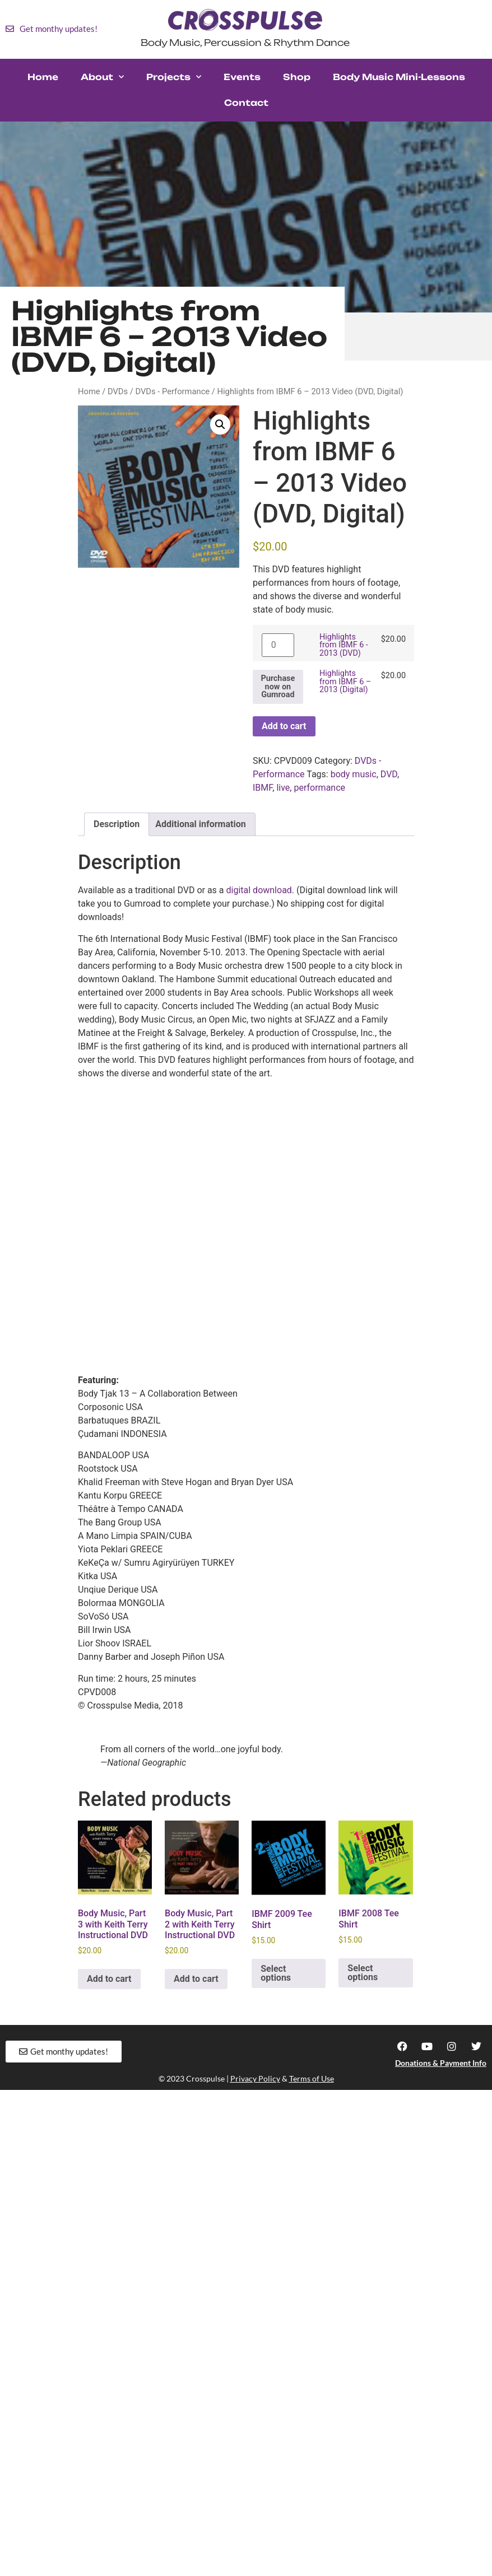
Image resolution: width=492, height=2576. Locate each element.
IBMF (262, 787)
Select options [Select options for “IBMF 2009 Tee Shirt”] (276, 1973)
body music (354, 774)
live (283, 787)
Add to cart (284, 726)
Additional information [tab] (200, 824)
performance (319, 787)
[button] (220, 424)
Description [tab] (117, 824)
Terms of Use (311, 2078)
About (102, 77)
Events (242, 77)
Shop (296, 77)
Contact (246, 102)
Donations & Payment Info (440, 2063)
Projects (173, 77)
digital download (259, 890)
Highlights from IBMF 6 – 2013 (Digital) (345, 681)
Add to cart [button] (109, 1978)
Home (42, 77)
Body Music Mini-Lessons (399, 77)
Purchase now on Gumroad (278, 686)
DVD (388, 774)
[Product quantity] (278, 645)
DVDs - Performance (173, 391)
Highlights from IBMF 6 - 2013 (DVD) (343, 645)
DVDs (118, 391)
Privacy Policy (255, 2078)
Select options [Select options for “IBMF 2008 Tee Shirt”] (362, 1972)
